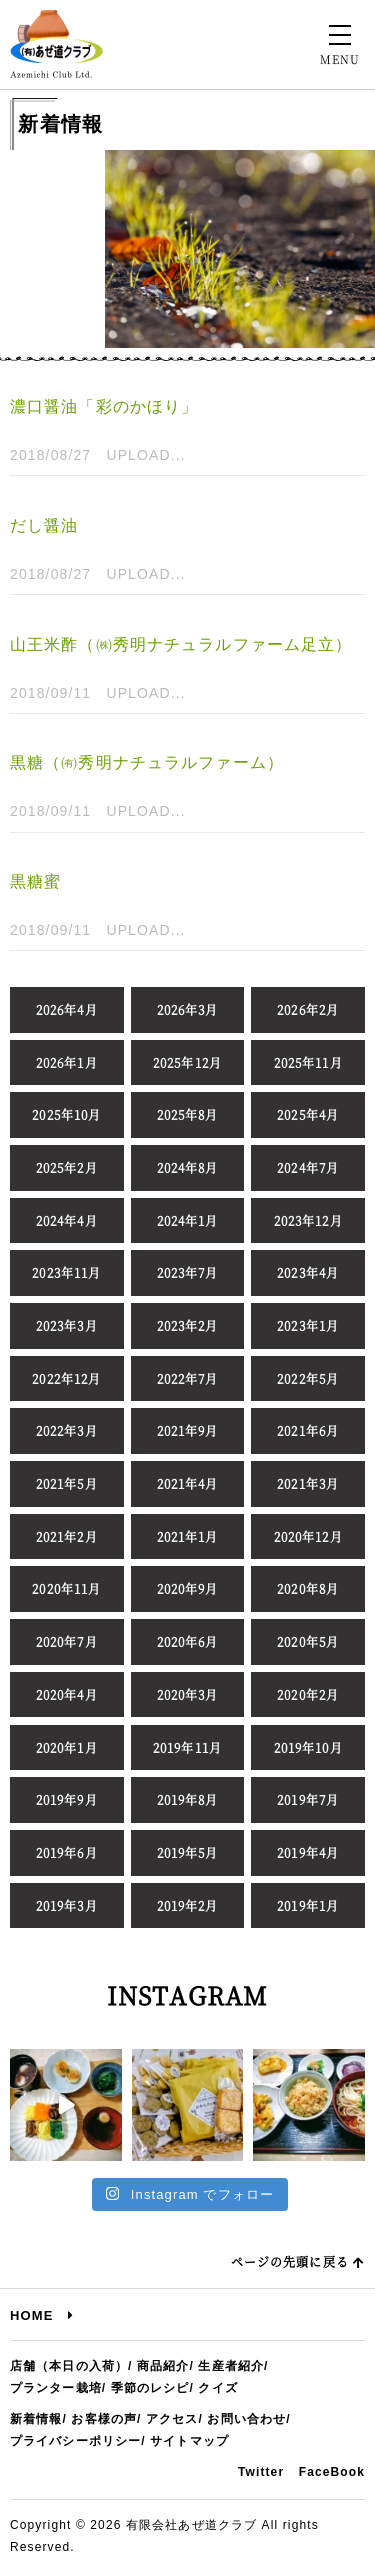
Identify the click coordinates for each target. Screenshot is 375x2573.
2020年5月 (308, 1641)
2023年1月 (308, 1325)
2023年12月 (308, 1220)
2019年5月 (188, 1852)
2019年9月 (67, 1799)
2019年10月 (308, 1747)
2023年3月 (67, 1325)
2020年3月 (188, 1694)
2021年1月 (188, 1536)
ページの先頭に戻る (298, 2261)
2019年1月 (308, 1905)
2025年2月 (67, 1167)
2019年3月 (67, 1905)
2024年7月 (308, 1167)
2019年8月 (188, 1799)
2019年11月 (187, 1747)
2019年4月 (308, 1852)
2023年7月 (188, 1272)
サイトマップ (189, 2441)
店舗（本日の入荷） (69, 2366)
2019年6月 (67, 1852)
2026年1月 (67, 1062)
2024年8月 (188, 1167)
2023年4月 (308, 1272)
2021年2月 (67, 1536)
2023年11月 (66, 1272)
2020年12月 (308, 1536)
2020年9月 (188, 1588)
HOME (42, 2315)
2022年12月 (66, 1378)
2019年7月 (308, 1799)
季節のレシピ (150, 2388)
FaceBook (332, 2472)
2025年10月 (66, 1114)
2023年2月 (188, 1325)
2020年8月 (308, 1588)
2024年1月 (188, 1220)
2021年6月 (308, 1430)
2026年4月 (67, 1009)
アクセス (172, 2419)
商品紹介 (163, 2366)
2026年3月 (188, 1009)
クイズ (217, 2388)
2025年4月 (308, 1114)
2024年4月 (67, 1220)
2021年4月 (188, 1483)
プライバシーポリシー (75, 2441)
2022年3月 (67, 1430)
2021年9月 (188, 1430)
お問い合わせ (246, 2419)
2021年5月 (67, 1483)
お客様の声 (104, 2419)
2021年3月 (308, 1483)
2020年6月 (188, 1641)
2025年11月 (308, 1062)
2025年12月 (187, 1062)
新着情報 (36, 2419)
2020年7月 (67, 1641)
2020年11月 (66, 1588)
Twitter (261, 2472)
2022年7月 (188, 1378)
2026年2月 (308, 1009)
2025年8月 (188, 1114)
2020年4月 (67, 1694)
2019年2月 (188, 1905)
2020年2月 (308, 1694)
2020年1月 (67, 1747)
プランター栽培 (56, 2388)
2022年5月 (308, 1378)
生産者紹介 (231, 2366)
